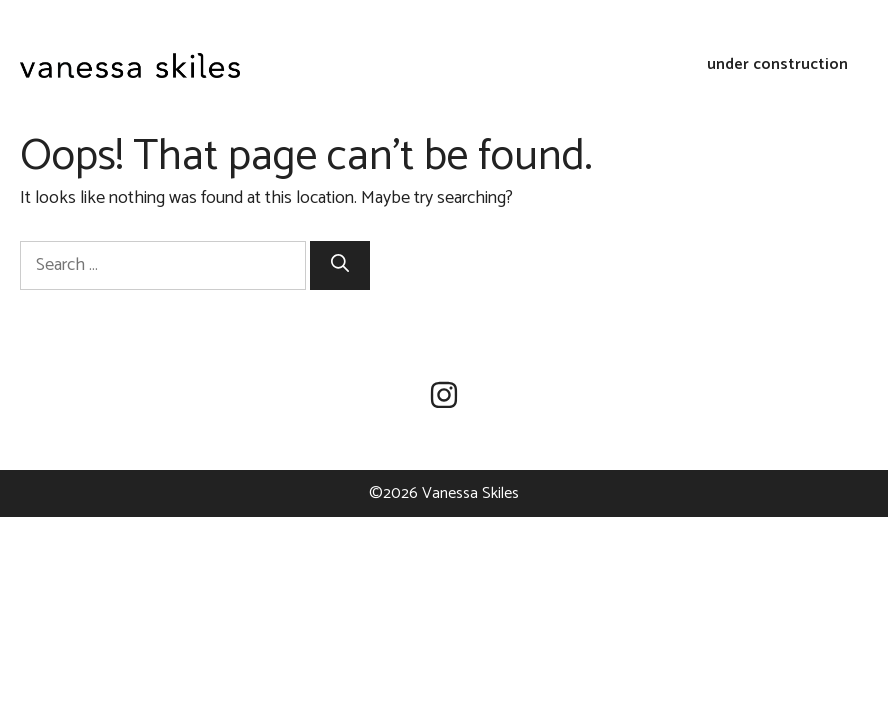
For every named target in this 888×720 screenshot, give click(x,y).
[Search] (340, 265)
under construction (777, 65)
